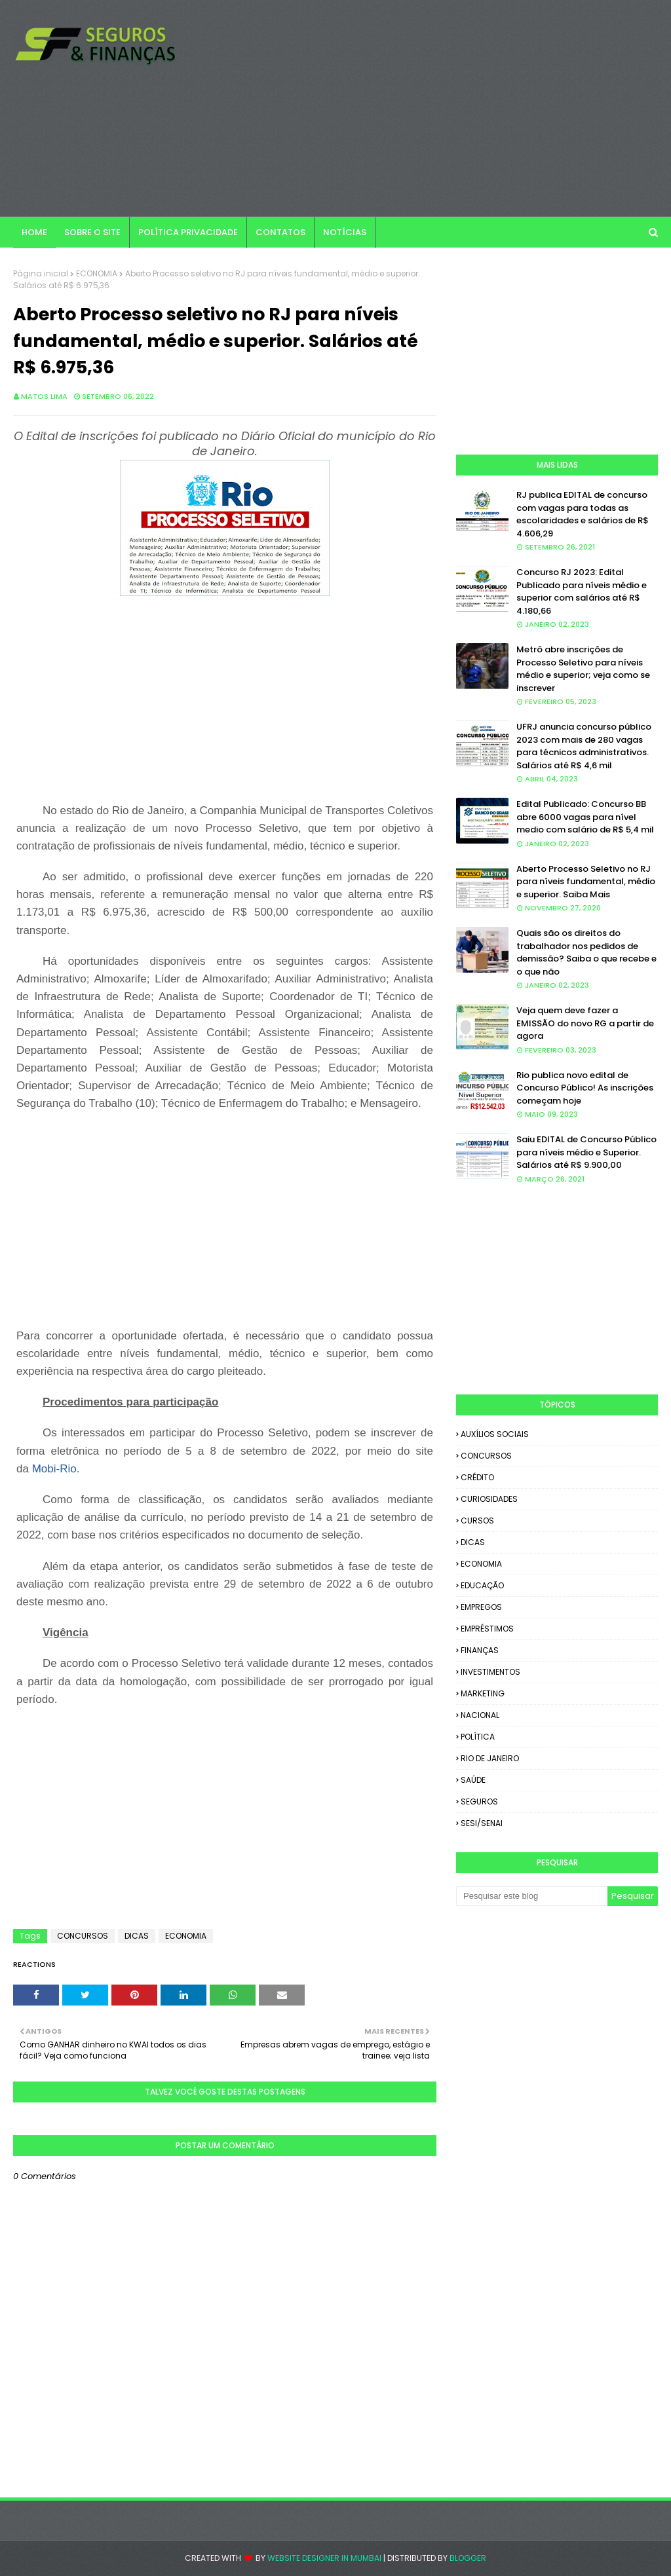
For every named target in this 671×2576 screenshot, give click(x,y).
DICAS (137, 1935)
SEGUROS (479, 1801)
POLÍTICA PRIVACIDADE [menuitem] (188, 232)
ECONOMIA (96, 273)
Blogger (468, 2558)
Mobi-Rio (54, 1469)
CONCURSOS (82, 1935)
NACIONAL (480, 1715)
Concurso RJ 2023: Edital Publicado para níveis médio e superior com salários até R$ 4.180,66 (581, 591)
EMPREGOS (481, 1607)
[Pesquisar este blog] (531, 1896)
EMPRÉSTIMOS (487, 1628)
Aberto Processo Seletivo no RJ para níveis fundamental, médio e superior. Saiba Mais (585, 882)
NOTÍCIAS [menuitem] (344, 232)
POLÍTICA (478, 1736)
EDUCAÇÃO (482, 1585)
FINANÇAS (480, 1650)
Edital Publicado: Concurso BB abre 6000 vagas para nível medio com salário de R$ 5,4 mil (585, 817)
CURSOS (477, 1520)
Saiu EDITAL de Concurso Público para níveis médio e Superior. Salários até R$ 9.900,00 (586, 1152)
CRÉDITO (477, 1477)
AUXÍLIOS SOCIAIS (495, 1434)
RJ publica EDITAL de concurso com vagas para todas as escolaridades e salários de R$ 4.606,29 (582, 514)
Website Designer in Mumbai (324, 2558)
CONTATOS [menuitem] (280, 232)
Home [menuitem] (34, 232)
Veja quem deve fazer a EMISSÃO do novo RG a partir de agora (585, 1023)
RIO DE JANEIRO (490, 1758)
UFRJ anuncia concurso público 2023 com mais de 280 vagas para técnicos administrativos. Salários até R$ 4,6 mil (583, 746)
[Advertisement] (432, 108)
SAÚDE (473, 1779)
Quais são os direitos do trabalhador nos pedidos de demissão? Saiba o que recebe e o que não (586, 952)
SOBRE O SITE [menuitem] (92, 232)
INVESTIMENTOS (490, 1671)
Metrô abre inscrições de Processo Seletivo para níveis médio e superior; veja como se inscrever (583, 668)
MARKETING (483, 1693)
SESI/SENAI (482, 1823)
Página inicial (40, 273)
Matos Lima (44, 396)
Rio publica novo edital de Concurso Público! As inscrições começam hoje (584, 1088)
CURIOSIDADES (489, 1498)
